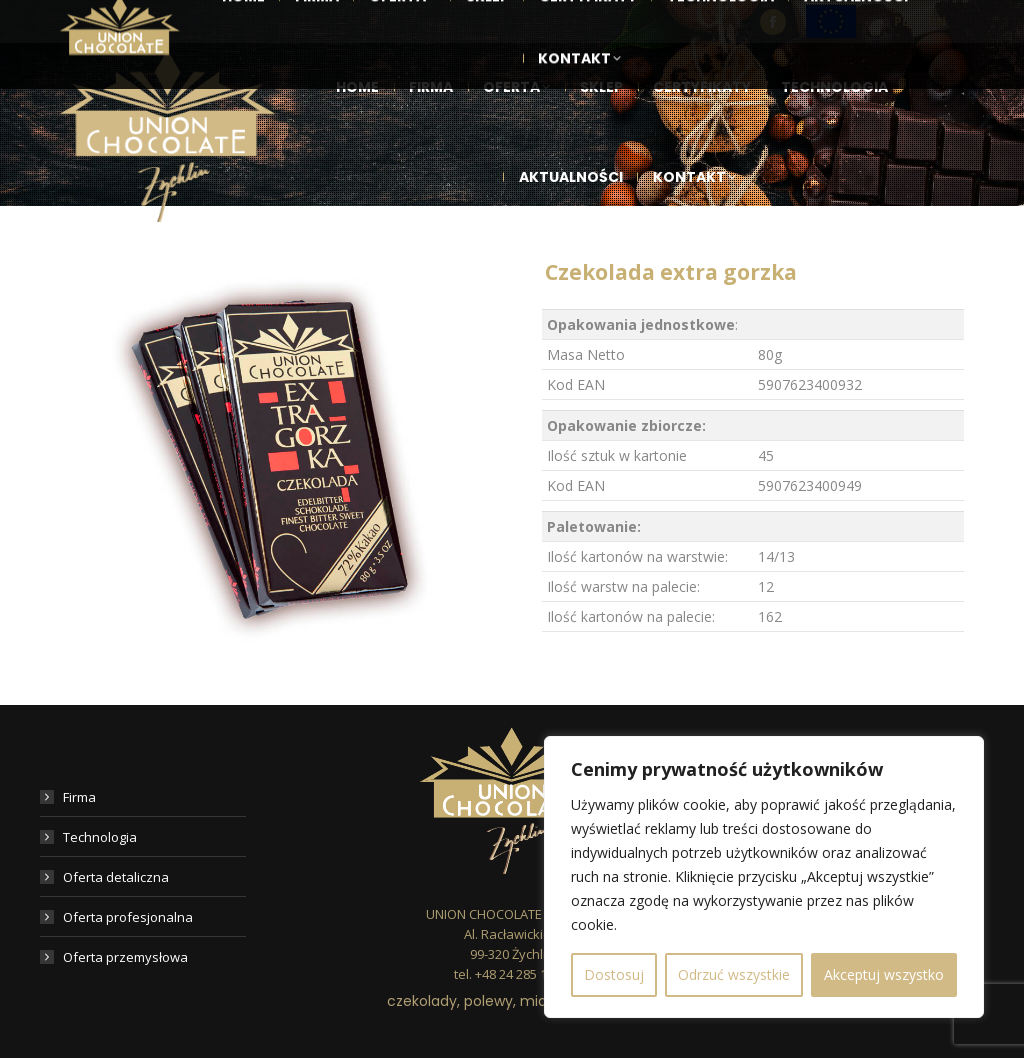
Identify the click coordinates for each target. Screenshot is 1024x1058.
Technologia (100, 837)
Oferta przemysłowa (125, 957)
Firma (79, 797)
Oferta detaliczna (116, 877)
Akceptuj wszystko (884, 974)
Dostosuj (614, 974)
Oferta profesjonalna (128, 917)
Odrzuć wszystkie (734, 974)
